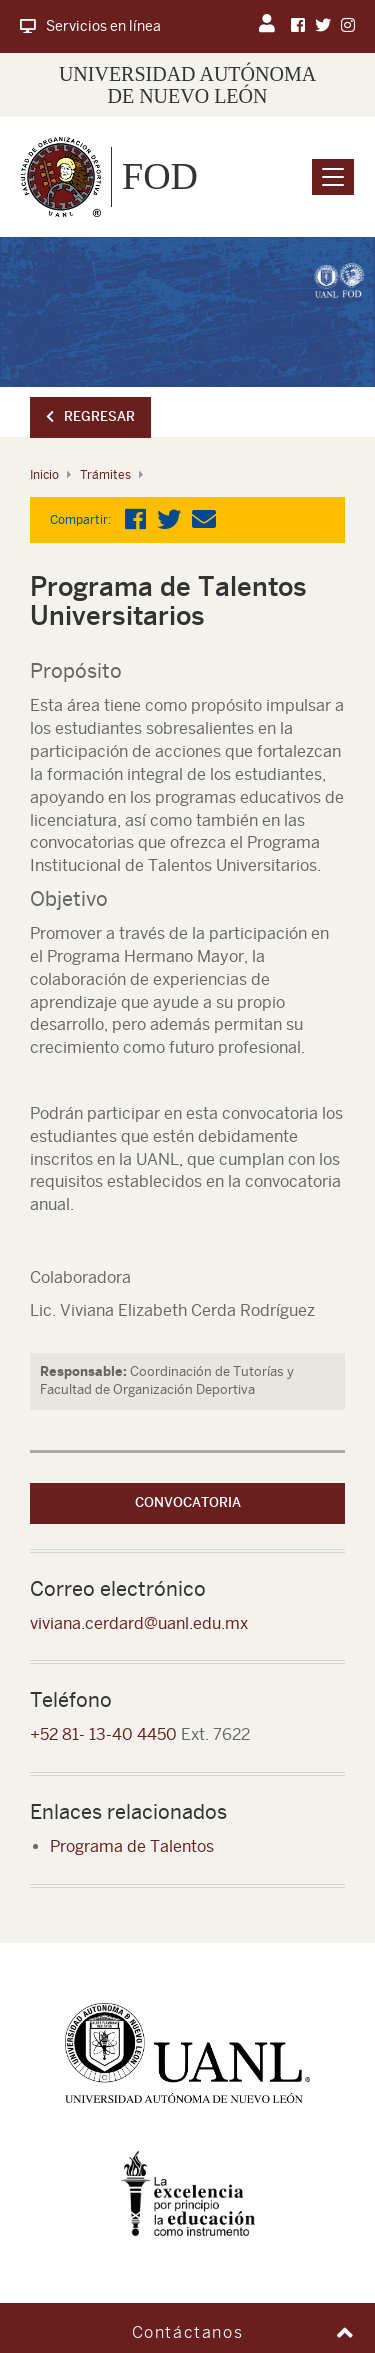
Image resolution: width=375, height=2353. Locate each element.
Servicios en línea (90, 26)
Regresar (90, 416)
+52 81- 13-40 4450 (103, 1734)
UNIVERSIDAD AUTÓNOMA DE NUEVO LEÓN (187, 85)
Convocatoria (188, 1502)
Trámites (105, 475)
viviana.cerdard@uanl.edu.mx (139, 1623)
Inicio (44, 475)
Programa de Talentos (132, 1846)
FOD (160, 176)
